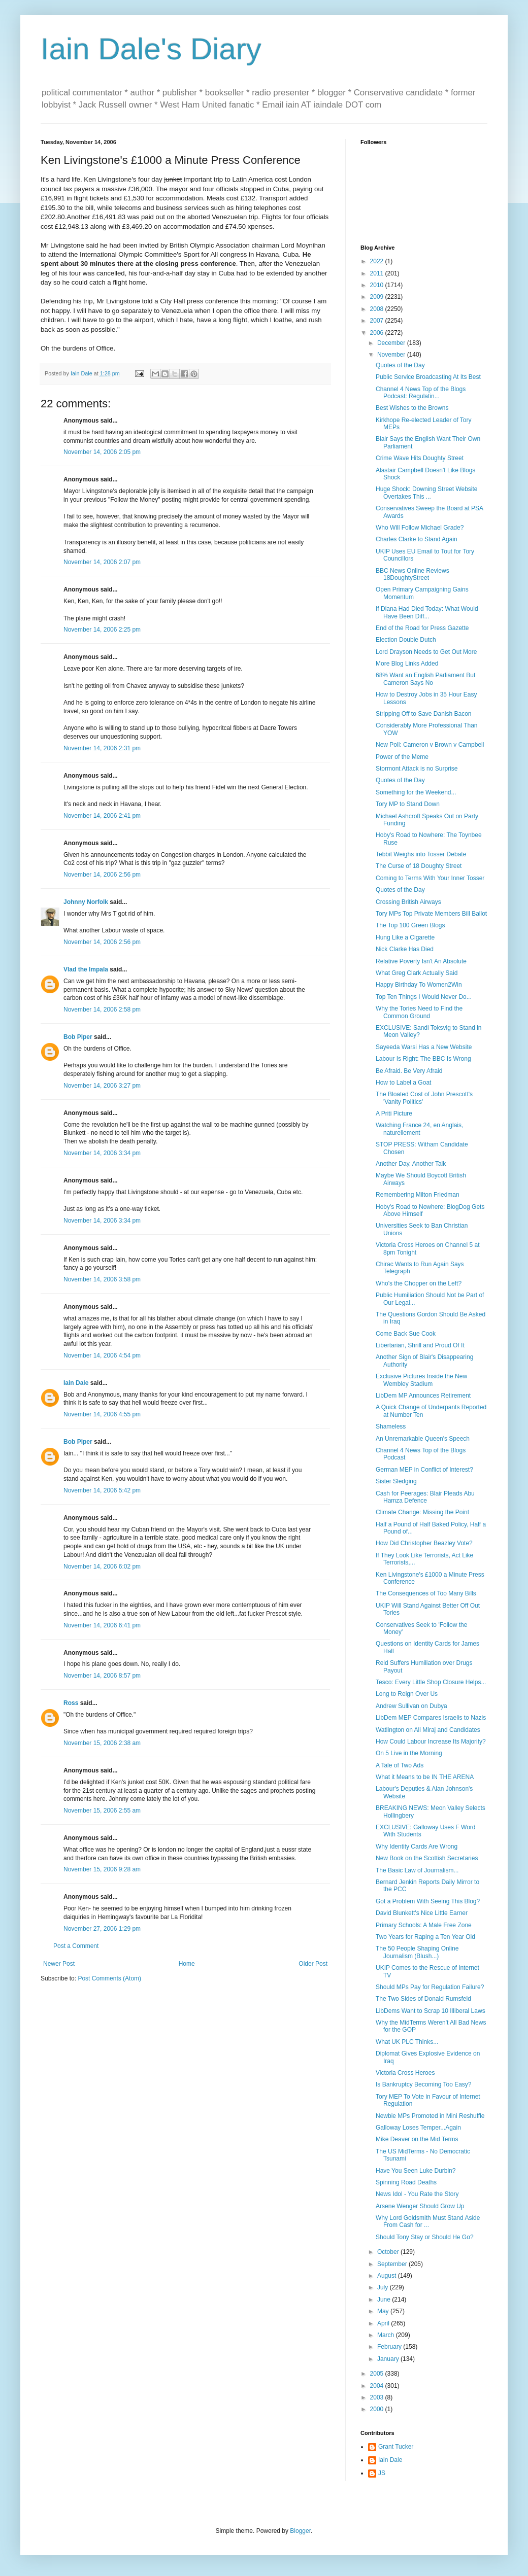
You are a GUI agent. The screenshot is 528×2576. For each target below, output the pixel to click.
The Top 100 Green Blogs (410, 925)
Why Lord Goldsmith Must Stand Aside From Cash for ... (428, 2221)
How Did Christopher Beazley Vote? (424, 1543)
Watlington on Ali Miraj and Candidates (428, 1729)
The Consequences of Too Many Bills (426, 1593)
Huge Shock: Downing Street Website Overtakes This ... (427, 492)
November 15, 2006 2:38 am (102, 1743)
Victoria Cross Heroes (405, 2072)
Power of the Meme (402, 756)
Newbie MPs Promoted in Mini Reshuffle (430, 2115)
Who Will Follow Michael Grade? (420, 527)
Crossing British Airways (408, 902)
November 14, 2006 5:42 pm (102, 1490)
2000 (377, 2409)
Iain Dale (75, 1382)
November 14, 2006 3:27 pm (102, 1085)
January (389, 2358)
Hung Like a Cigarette (405, 937)
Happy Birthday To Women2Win (419, 984)
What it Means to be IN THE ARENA (425, 1777)
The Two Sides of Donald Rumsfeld (423, 1998)
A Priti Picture (394, 1113)
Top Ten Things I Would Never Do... (424, 996)
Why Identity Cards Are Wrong (416, 1846)
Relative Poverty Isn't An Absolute (421, 961)
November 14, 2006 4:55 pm (102, 1414)
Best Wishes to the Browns (412, 407)
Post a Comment (75, 1946)
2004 (377, 2385)
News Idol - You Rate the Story (417, 2194)
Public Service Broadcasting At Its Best (428, 376)
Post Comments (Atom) (109, 1978)
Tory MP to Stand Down (408, 804)
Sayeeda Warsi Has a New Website (424, 1047)
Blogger (300, 2530)
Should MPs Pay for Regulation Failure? (430, 1987)
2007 (377, 320)
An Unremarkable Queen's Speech (423, 1438)
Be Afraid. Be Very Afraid (409, 1070)
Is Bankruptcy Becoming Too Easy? (424, 2084)
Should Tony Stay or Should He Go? (425, 2237)
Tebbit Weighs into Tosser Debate (421, 854)
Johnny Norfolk (85, 902)
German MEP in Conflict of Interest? (424, 1469)
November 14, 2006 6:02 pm (102, 1566)
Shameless (391, 1426)
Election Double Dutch (406, 639)
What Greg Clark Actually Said (416, 973)
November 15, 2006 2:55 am (102, 1810)
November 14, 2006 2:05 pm (102, 452)
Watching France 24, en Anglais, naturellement (419, 1129)
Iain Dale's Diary (151, 49)
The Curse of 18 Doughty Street (418, 865)
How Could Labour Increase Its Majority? (431, 1741)
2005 (377, 2373)
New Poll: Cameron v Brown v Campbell (430, 744)
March (386, 2335)
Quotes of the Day (400, 365)
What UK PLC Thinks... (407, 2041)
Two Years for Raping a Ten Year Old (425, 1936)
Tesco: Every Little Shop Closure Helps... (431, 1682)
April (384, 2323)
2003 (377, 2397)
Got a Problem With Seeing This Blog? (428, 1901)
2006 (377, 332)
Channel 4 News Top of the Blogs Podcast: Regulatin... (421, 393)
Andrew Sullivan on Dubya (411, 1706)
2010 (377, 285)
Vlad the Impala (85, 969)
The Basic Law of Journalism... (417, 1870)
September (393, 2264)
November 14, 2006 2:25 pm (102, 629)
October (389, 2251)
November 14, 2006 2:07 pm (102, 562)
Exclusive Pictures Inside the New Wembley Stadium (421, 1380)
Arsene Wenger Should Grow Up (420, 2206)
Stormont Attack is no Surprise (416, 768)
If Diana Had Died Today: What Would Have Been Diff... (427, 612)
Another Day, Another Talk (411, 1163)
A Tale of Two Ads (399, 1765)
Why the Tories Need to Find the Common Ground (419, 1012)
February (390, 2346)
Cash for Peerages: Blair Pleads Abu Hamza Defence (425, 1497)
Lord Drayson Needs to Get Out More (426, 651)
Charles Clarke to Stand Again (416, 539)
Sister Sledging (396, 1481)
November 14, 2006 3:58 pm (102, 1279)
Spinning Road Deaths (406, 2182)
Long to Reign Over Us (407, 1693)
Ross (70, 1703)
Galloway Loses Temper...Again (418, 2127)
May (383, 2311)
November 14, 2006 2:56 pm (102, 874)
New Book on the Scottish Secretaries (427, 1858)
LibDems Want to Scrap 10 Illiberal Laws (430, 2010)
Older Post (313, 1963)
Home (187, 1963)
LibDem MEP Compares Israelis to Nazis (431, 1717)
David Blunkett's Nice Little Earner (422, 1913)
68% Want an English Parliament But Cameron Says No (425, 679)
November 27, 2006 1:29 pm (102, 1928)
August (387, 2275)
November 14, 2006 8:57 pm (102, 1675)
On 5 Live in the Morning (409, 1753)
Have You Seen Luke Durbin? (415, 2170)
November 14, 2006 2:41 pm (102, 815)
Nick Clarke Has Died (405, 949)
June (384, 2299)
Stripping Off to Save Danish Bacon (424, 713)
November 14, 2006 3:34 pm (102, 1153)
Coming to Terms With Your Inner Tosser (430, 878)
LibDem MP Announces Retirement (423, 1395)
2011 (377, 273)
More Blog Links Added (407, 663)
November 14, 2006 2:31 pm (102, 748)
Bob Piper (77, 1036)
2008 (377, 308)
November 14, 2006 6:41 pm (102, 1625)
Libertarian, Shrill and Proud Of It (420, 1345)
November (392, 354)
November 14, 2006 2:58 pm (102, 1009)
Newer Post (59, 1963)
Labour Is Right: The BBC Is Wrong (423, 1058)
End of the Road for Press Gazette (422, 628)
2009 (377, 296)
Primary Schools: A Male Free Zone (424, 1925)
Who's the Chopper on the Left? (418, 1283)
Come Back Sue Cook (406, 1333)
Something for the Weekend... (416, 792)
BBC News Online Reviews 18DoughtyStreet (412, 574)
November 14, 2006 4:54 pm (102, 1355)
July (383, 2287)
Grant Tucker (395, 2446)
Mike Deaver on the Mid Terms (417, 2139)
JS (381, 2473)
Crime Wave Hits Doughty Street (420, 458)
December (392, 342)
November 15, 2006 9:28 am (102, 1869)
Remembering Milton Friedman (417, 1194)
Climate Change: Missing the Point (422, 1512)
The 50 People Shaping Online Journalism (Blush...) (417, 1952)
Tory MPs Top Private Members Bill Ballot (431, 913)
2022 (377, 261)
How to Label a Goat (403, 1082)
